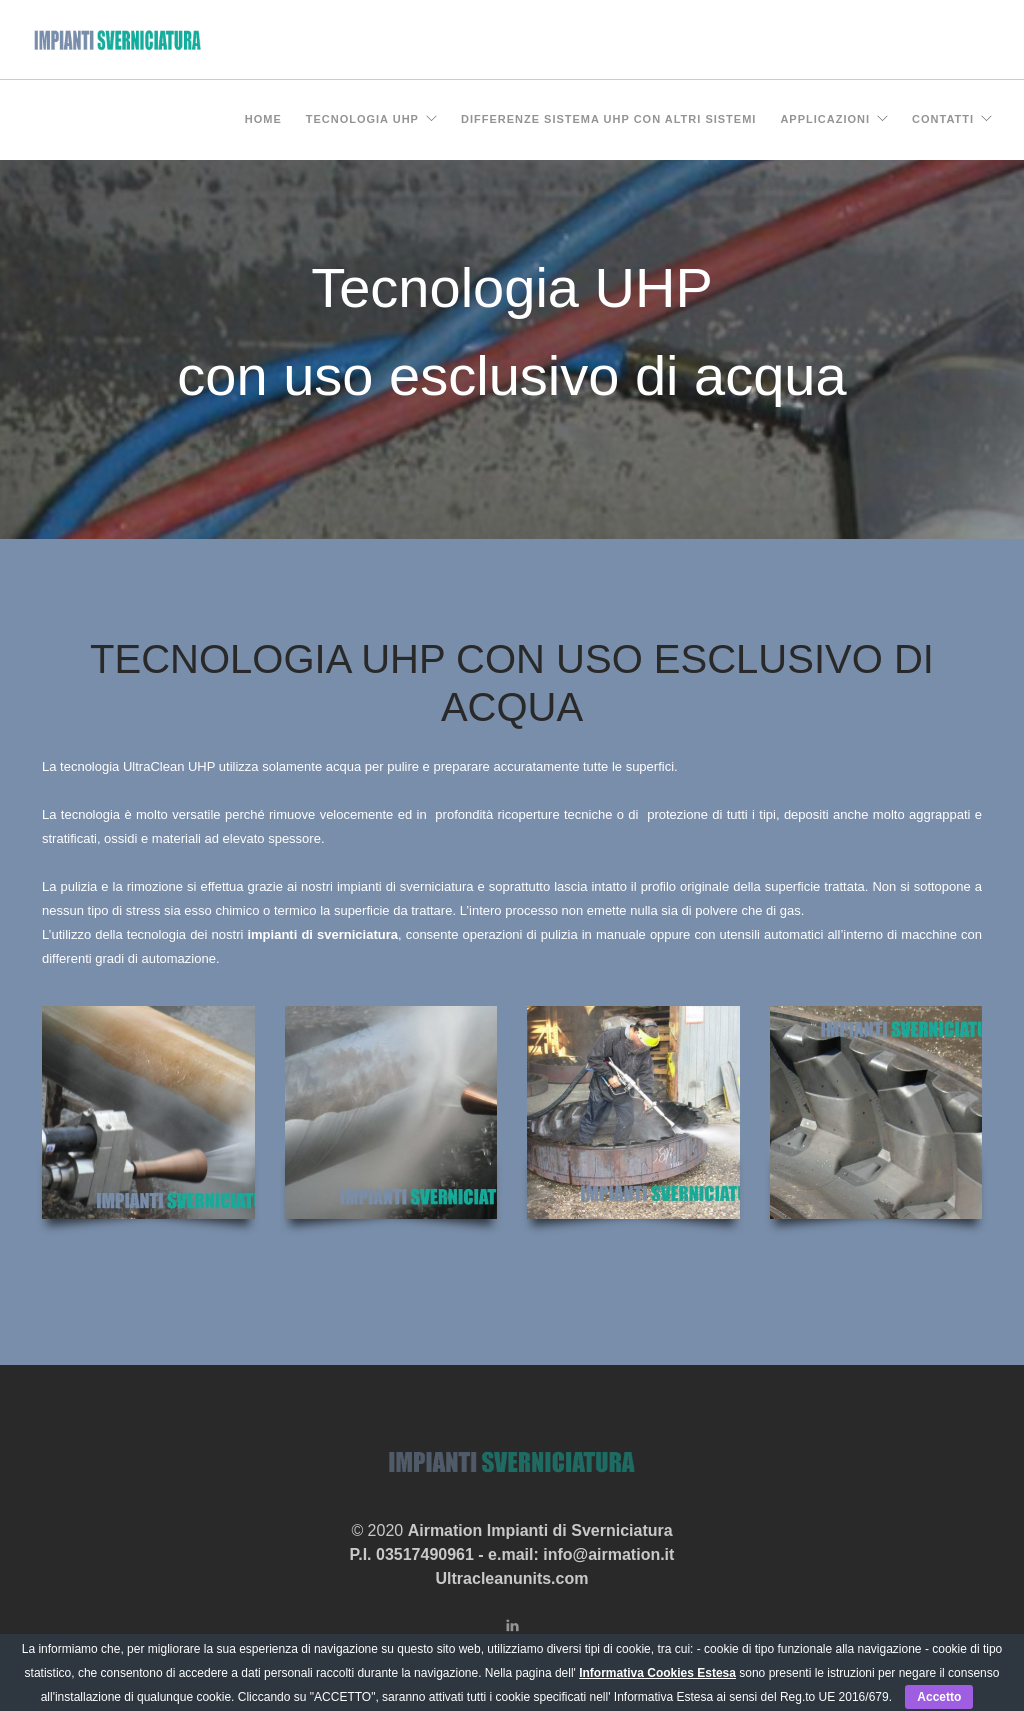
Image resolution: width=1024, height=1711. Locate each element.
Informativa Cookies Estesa (657, 1673)
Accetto (939, 1697)
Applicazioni (825, 119)
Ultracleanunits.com (512, 1578)
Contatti (943, 119)
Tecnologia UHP (362, 119)
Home (263, 119)
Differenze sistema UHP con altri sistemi (608, 119)
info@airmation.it (608, 1554)
